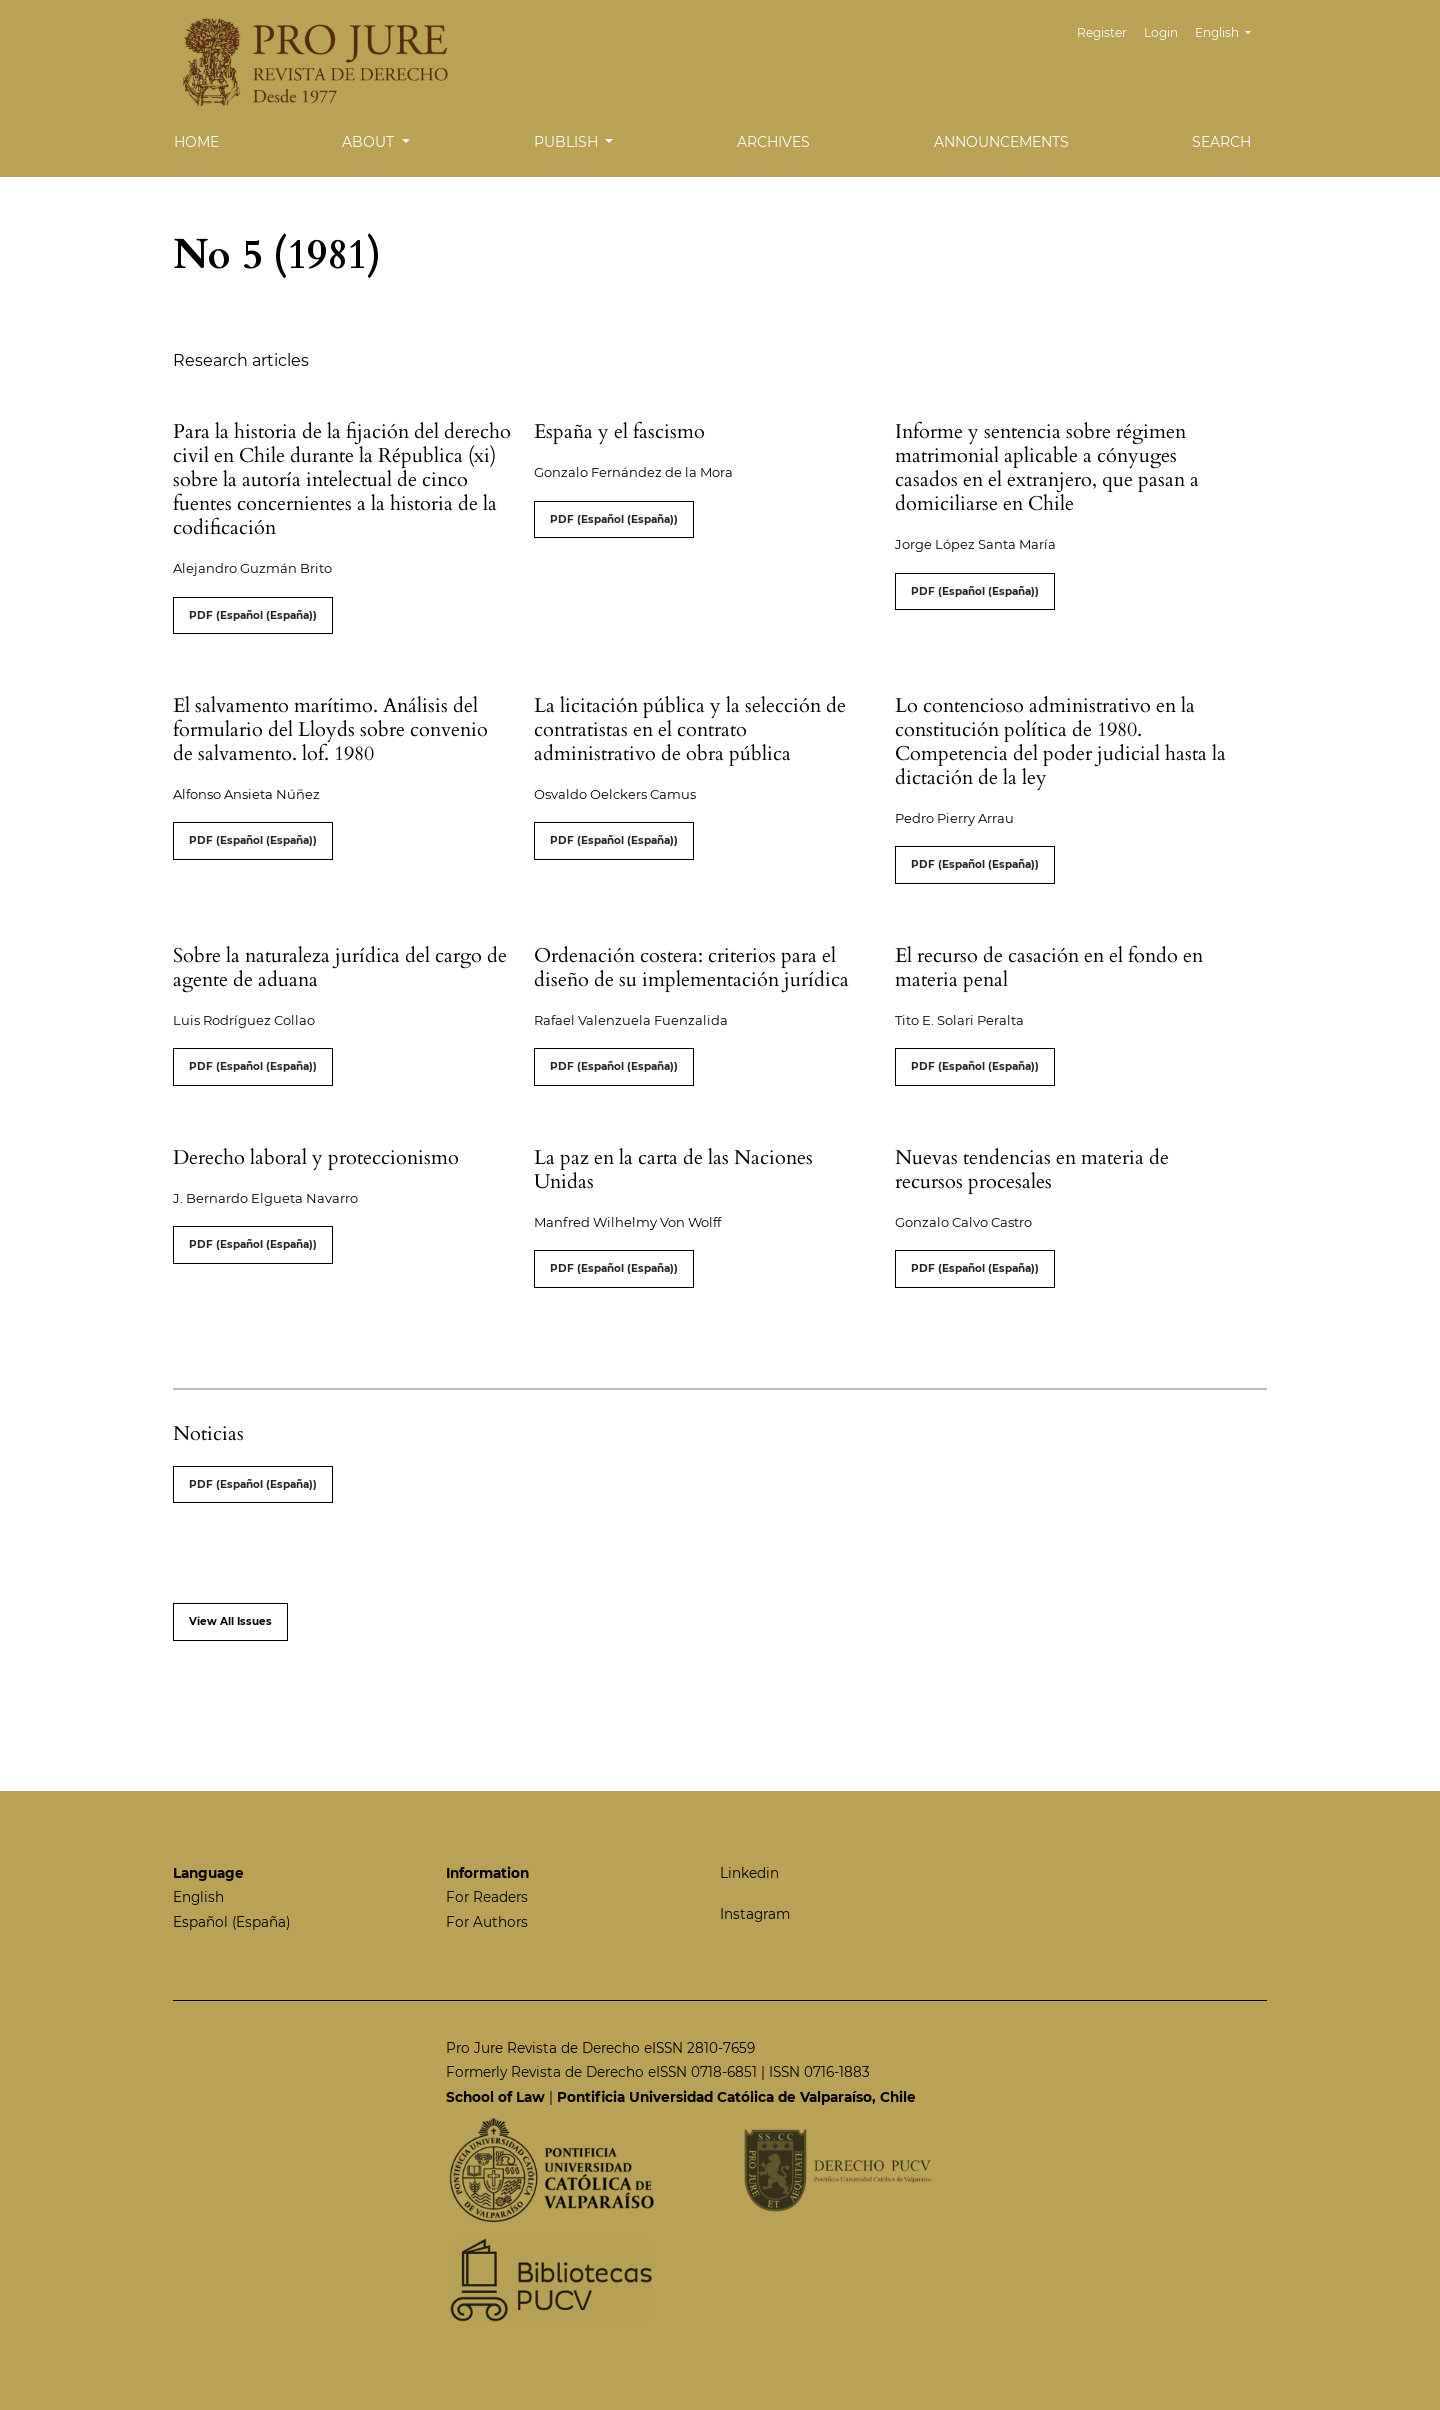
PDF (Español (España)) (253, 615)
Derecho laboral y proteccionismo (316, 1157)
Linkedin (749, 1873)
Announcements (1001, 142)
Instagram (755, 1914)
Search (1221, 142)
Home (196, 142)
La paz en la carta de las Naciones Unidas (673, 1169)
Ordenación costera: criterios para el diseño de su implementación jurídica (691, 967)
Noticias (208, 1433)
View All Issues (230, 1621)
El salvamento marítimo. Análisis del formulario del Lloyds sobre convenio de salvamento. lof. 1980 (330, 729)
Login (1161, 32)
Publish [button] (568, 142)
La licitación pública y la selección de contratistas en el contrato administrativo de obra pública (690, 729)
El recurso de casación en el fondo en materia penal (1049, 967)
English (1230, 30)
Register (1102, 32)
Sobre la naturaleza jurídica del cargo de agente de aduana (340, 967)
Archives (773, 142)
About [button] (370, 142)
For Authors (487, 1922)
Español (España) (231, 1922)
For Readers (487, 1897)
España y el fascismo (619, 431)
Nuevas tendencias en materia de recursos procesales (1032, 1169)
